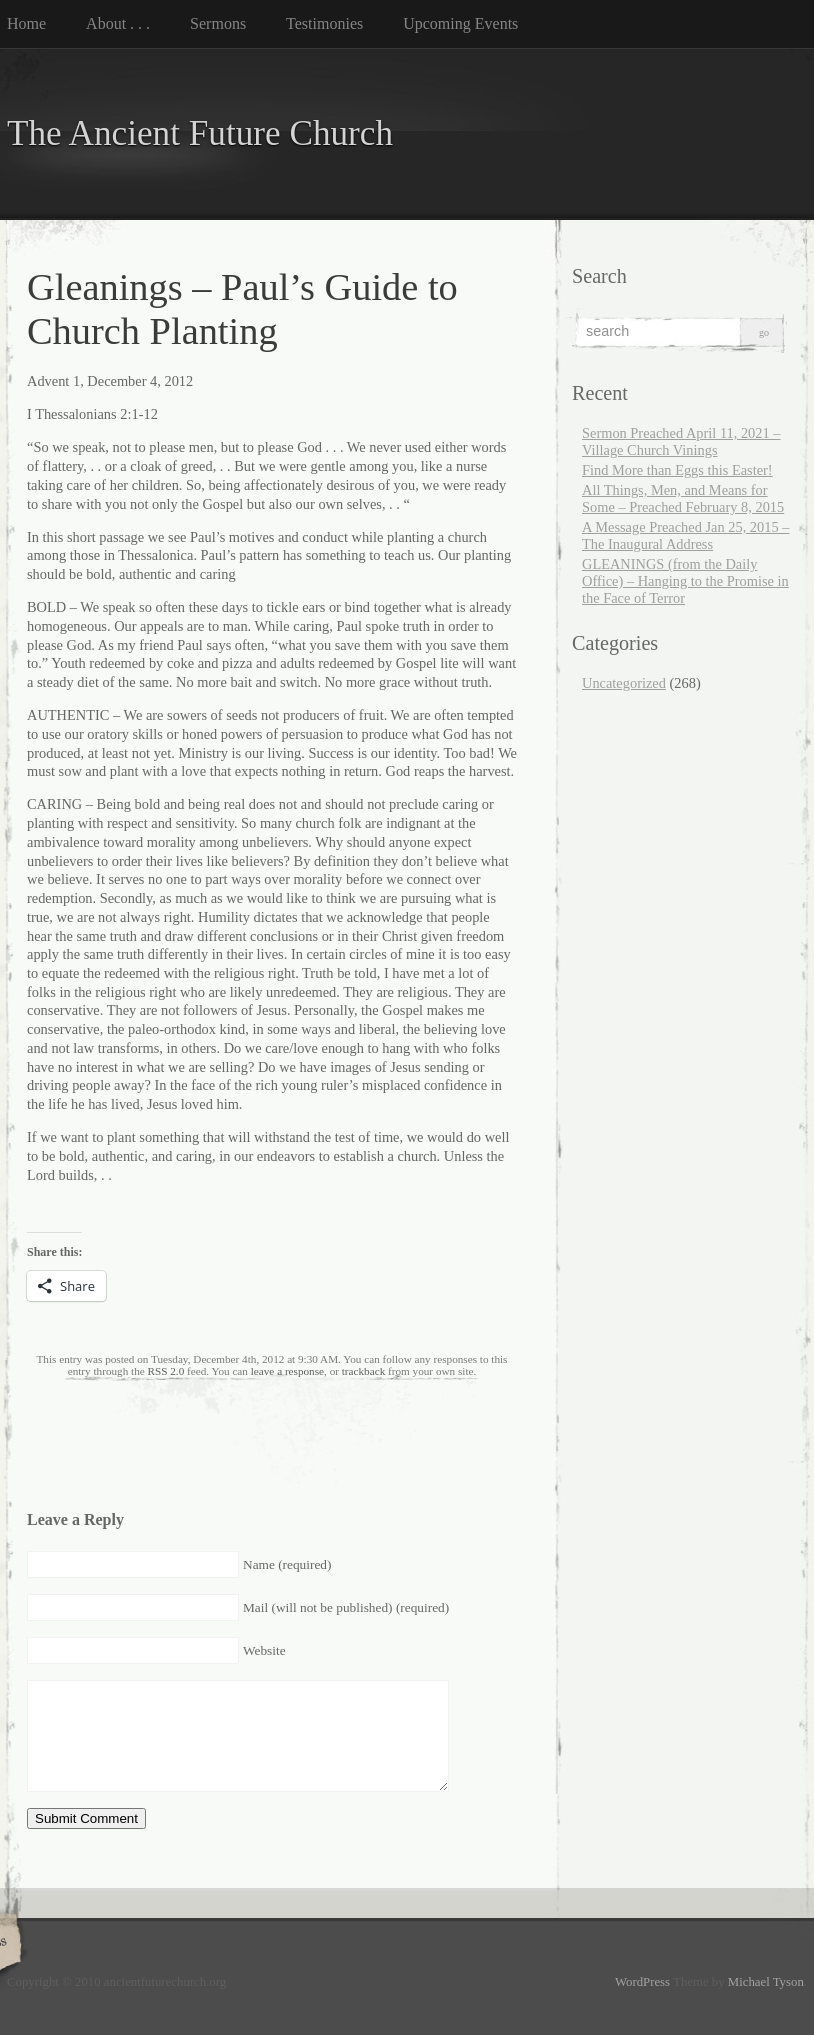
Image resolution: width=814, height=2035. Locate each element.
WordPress (642, 1982)
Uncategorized (624, 683)
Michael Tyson (766, 1982)
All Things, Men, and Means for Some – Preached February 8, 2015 (683, 498)
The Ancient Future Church (200, 133)
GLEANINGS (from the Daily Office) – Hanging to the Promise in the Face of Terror (685, 581)
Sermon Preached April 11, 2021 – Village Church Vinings (681, 441)
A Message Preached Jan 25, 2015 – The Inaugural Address (685, 535)
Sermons (218, 23)
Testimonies (324, 23)
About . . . (118, 23)
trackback (363, 1371)
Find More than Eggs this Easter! (677, 470)
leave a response (287, 1371)
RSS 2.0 (166, 1371)
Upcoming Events (460, 23)
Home (26, 23)
